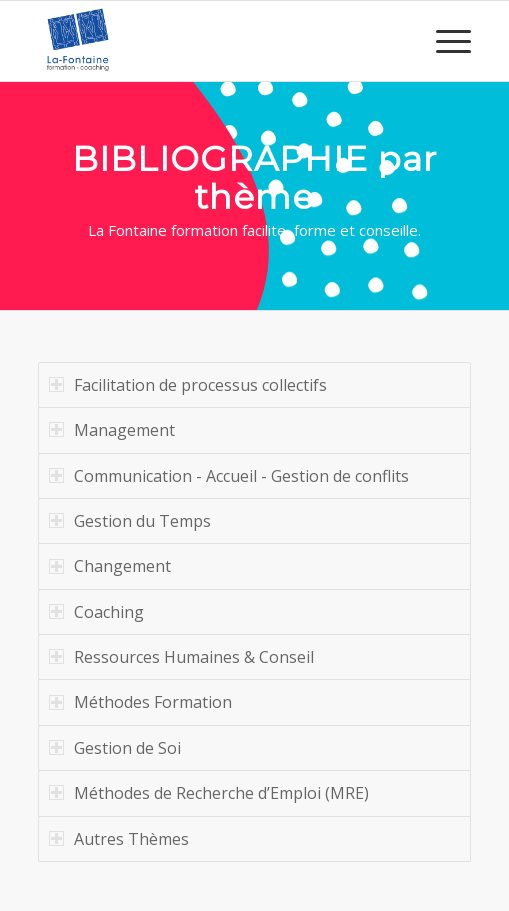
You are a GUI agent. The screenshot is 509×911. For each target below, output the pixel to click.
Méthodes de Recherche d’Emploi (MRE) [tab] (209, 793)
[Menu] (443, 41)
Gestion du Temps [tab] (130, 521)
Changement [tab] (110, 566)
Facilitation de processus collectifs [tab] (188, 385)
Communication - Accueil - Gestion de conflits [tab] (229, 476)
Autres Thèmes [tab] (119, 839)
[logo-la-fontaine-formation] (211, 41)
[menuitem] (443, 41)
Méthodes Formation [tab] (140, 702)
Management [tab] (112, 430)
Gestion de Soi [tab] (115, 748)
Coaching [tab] (96, 612)
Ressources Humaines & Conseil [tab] (181, 657)
